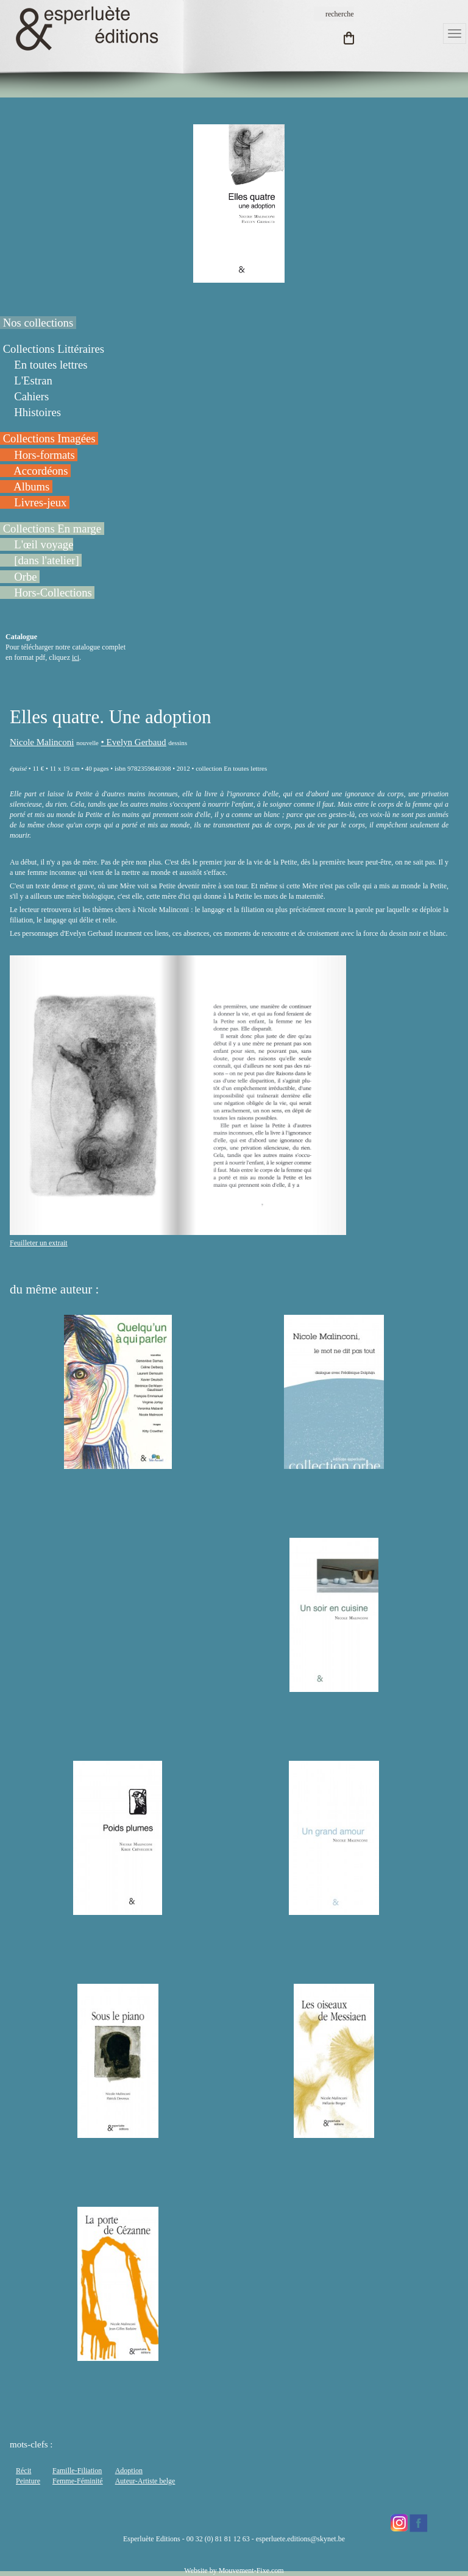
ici (75, 657)
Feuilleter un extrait (39, 1243)
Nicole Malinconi (42, 742)
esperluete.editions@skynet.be (300, 2539)
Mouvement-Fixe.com (251, 2570)
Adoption (129, 2470)
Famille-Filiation (77, 2470)
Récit (23, 2470)
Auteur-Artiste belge (145, 2481)
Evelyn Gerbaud (136, 742)
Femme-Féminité (77, 2481)
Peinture (28, 2481)
